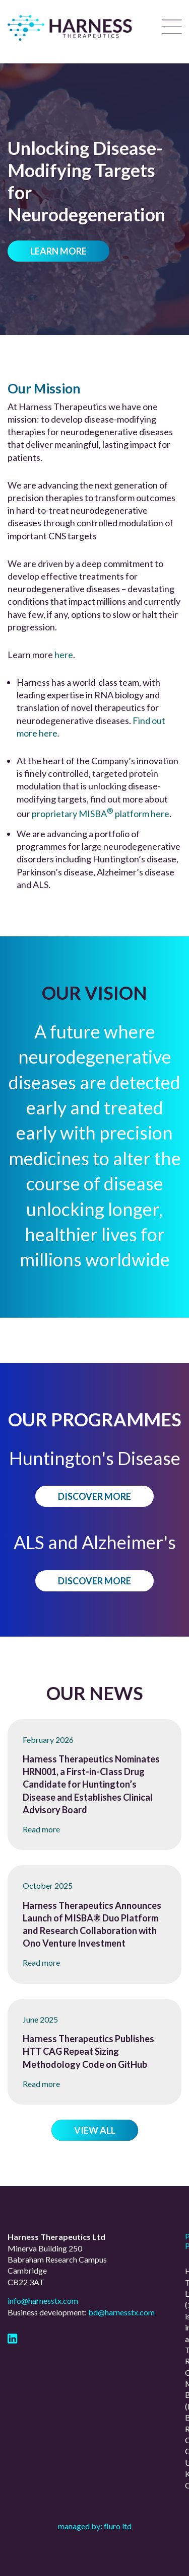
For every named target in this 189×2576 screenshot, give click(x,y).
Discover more (94, 1496)
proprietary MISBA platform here (100, 813)
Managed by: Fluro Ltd (95, 2526)
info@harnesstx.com (43, 2300)
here (63, 654)
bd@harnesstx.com (121, 2312)
